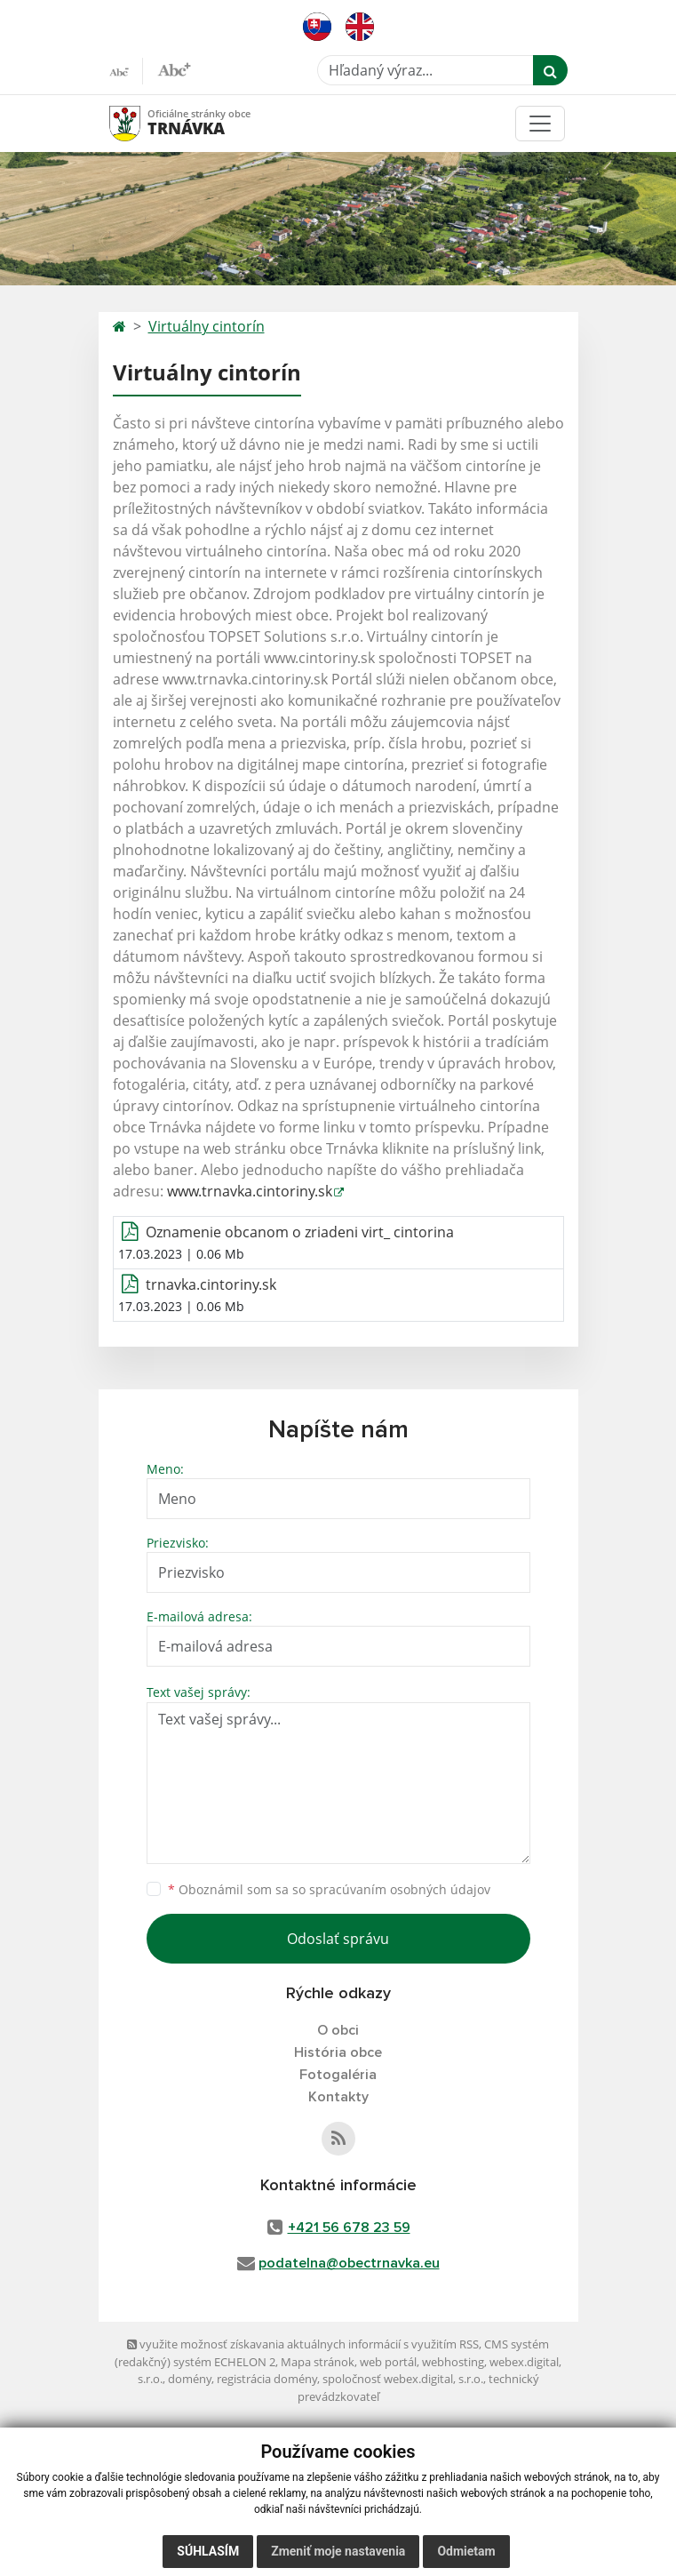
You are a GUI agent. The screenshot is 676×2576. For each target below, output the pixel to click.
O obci (338, 2030)
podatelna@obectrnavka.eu (349, 2263)
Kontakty (338, 2097)
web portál (388, 2362)
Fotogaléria (338, 2075)
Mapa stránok (317, 2362)
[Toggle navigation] (540, 123)
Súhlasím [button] (208, 2551)
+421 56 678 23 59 (349, 2227)
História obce (338, 2052)
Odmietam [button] (466, 2551)
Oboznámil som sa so (329, 1889)
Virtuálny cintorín (206, 326)
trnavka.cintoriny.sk (211, 1284)
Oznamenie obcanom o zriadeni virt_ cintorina (300, 1232)
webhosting (453, 2362)
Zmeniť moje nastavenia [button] (338, 2551)
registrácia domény (267, 2379)
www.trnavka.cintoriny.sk (249, 1191)
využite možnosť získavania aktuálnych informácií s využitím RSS (303, 2344)
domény (189, 2379)
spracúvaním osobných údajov (399, 1889)
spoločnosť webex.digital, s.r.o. (402, 2379)
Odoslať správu (338, 1938)
